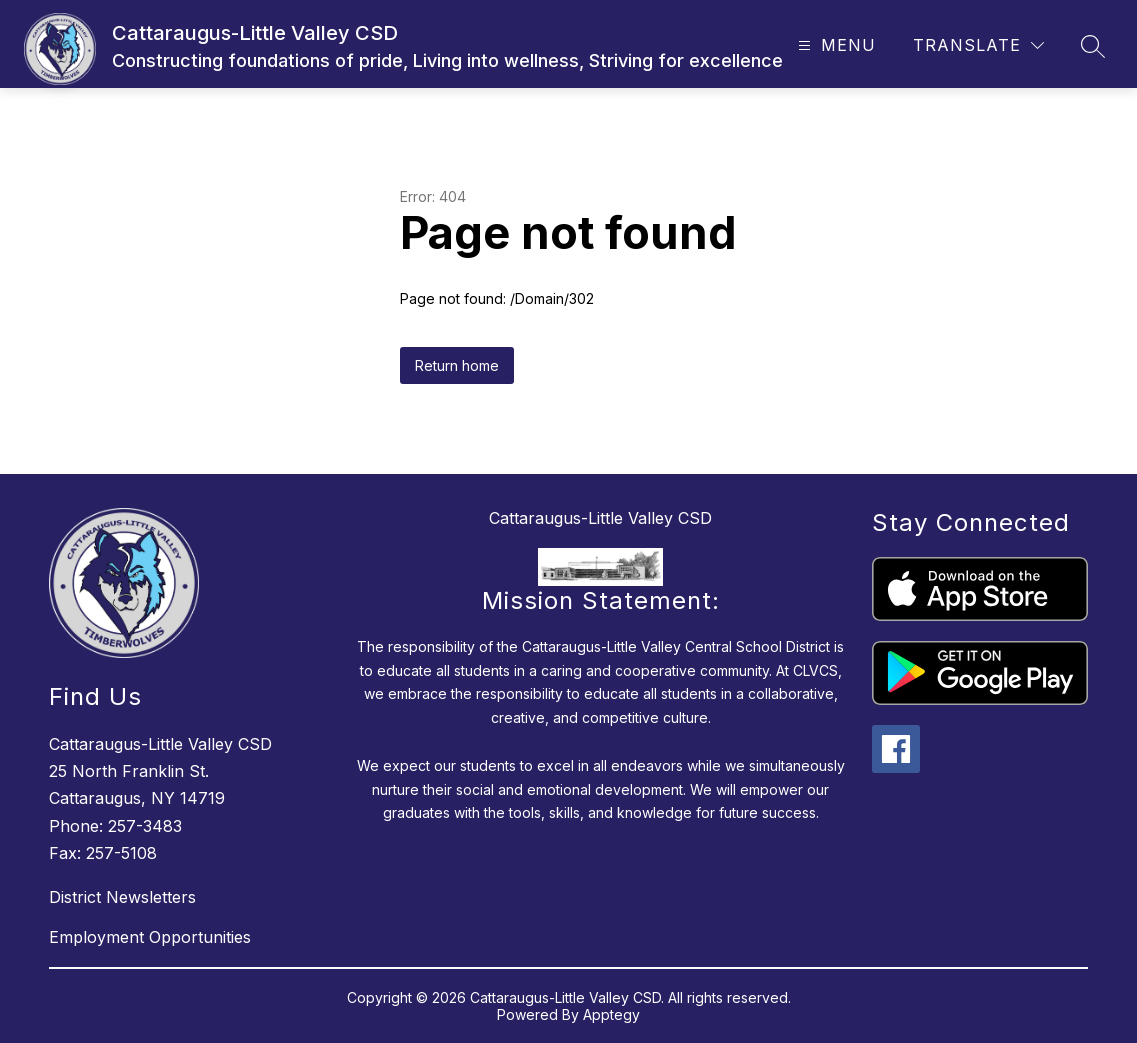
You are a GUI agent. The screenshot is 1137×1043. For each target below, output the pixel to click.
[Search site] (1093, 46)
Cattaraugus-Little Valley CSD (600, 518)
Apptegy (611, 1014)
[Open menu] (834, 45)
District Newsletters (122, 897)
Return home (457, 365)
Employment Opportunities (150, 937)
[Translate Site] (978, 45)
